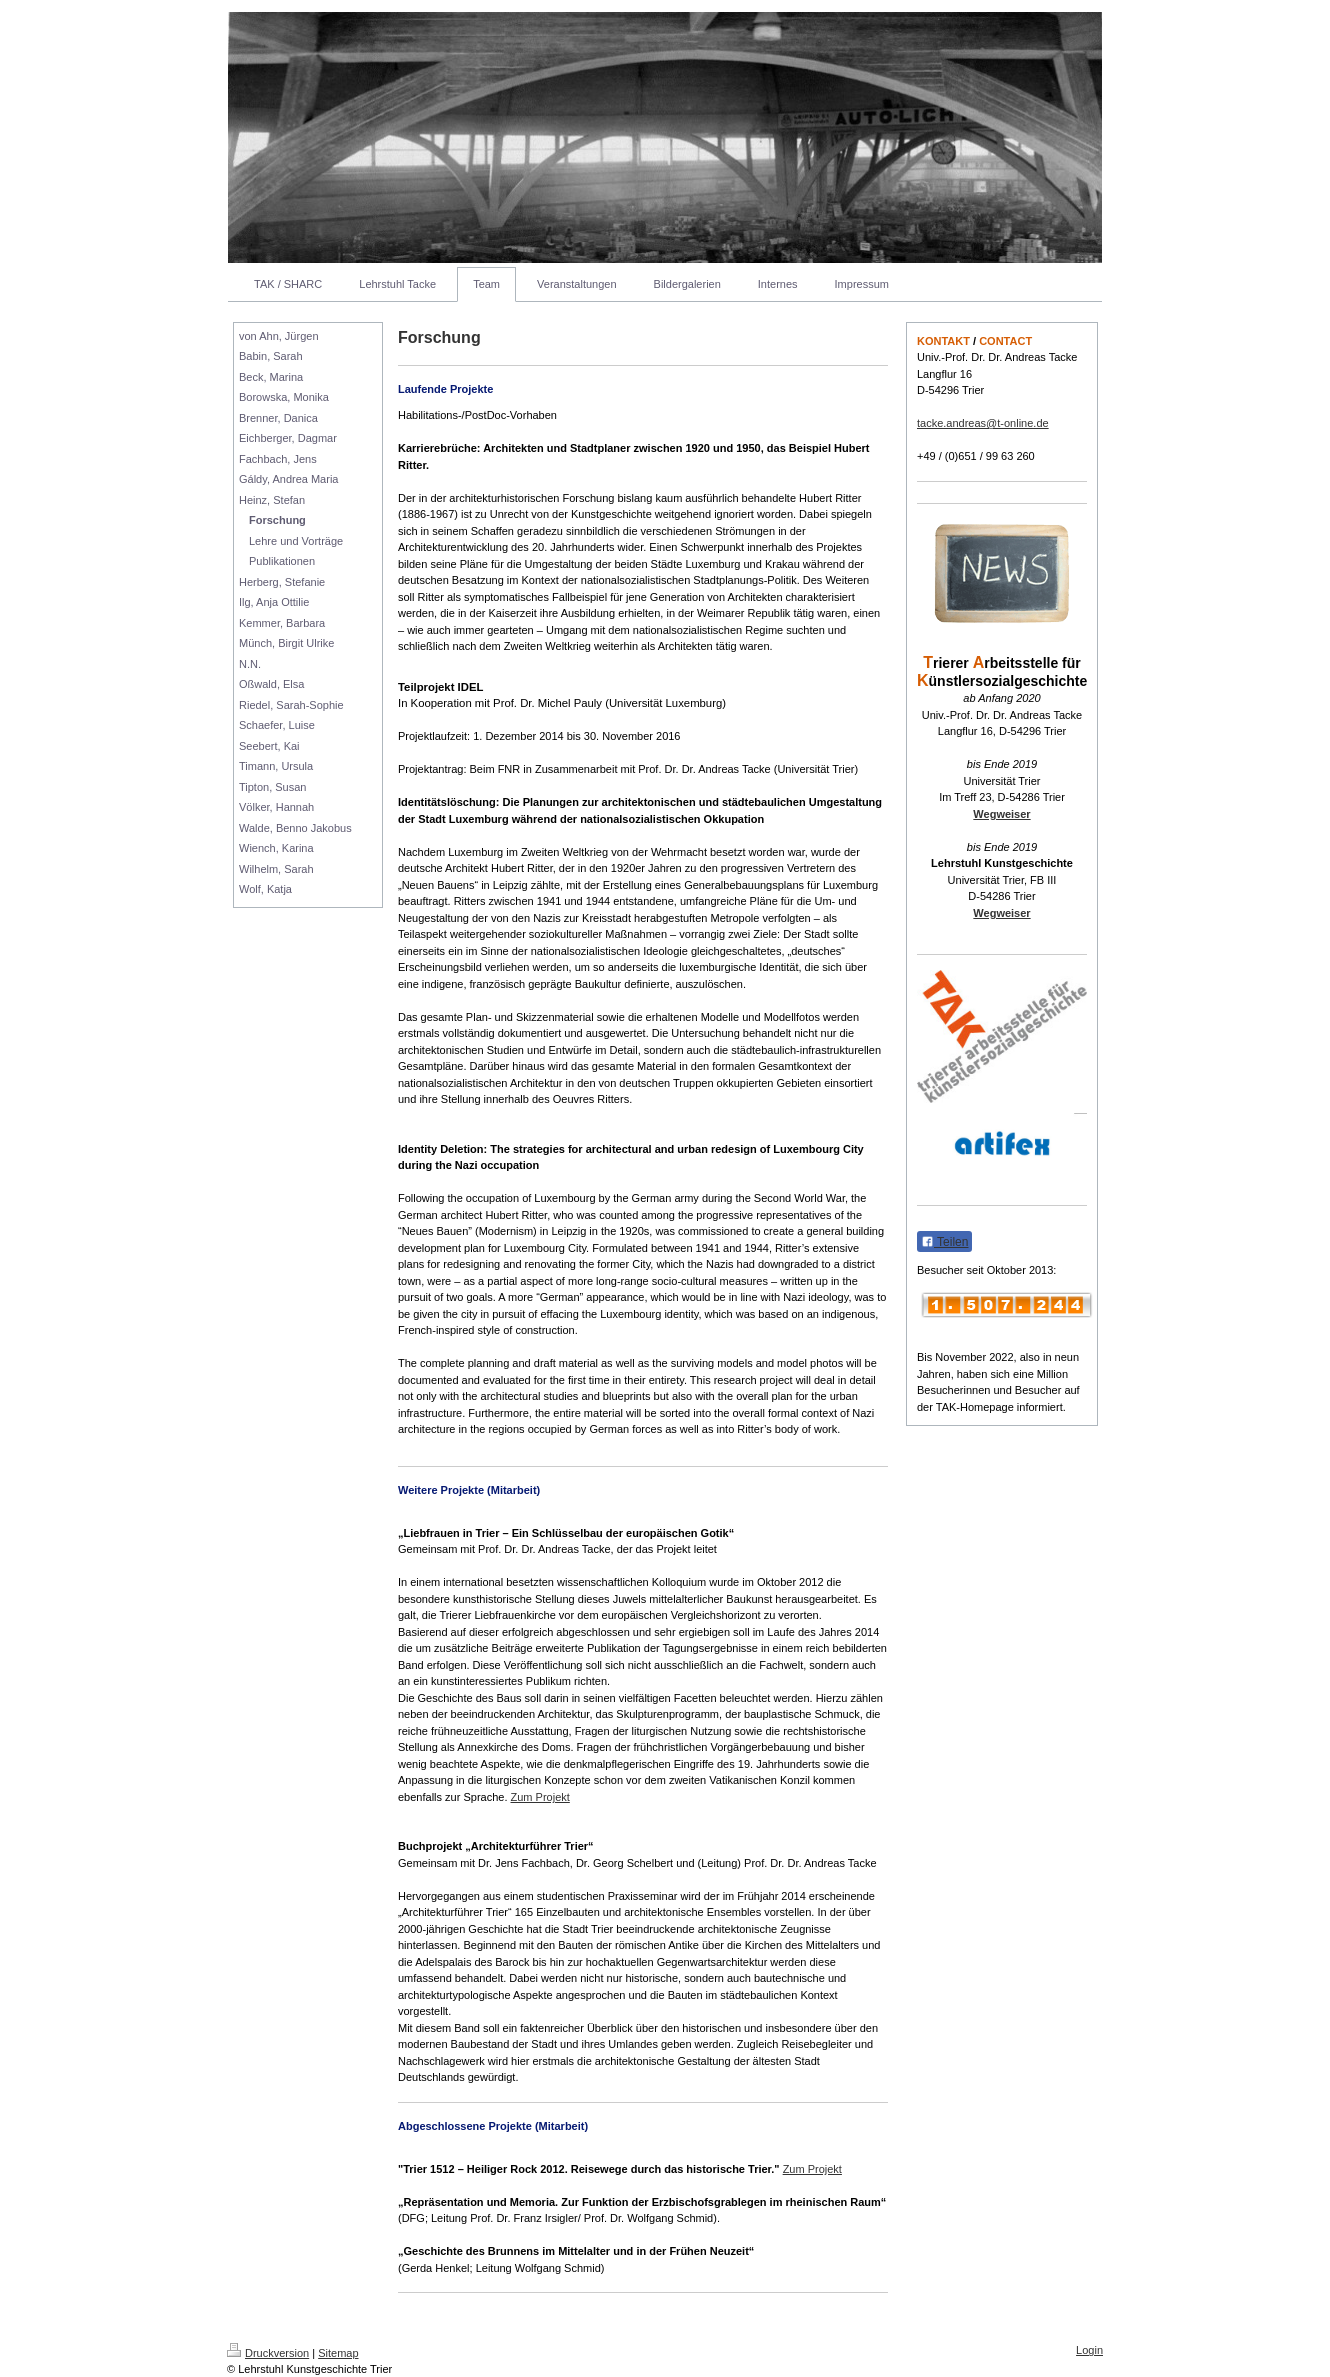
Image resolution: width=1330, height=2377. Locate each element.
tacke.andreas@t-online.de (983, 423)
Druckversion (268, 2353)
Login (1089, 2350)
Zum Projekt (540, 1797)
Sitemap (338, 2353)
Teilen (944, 1242)
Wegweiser (1001, 814)
